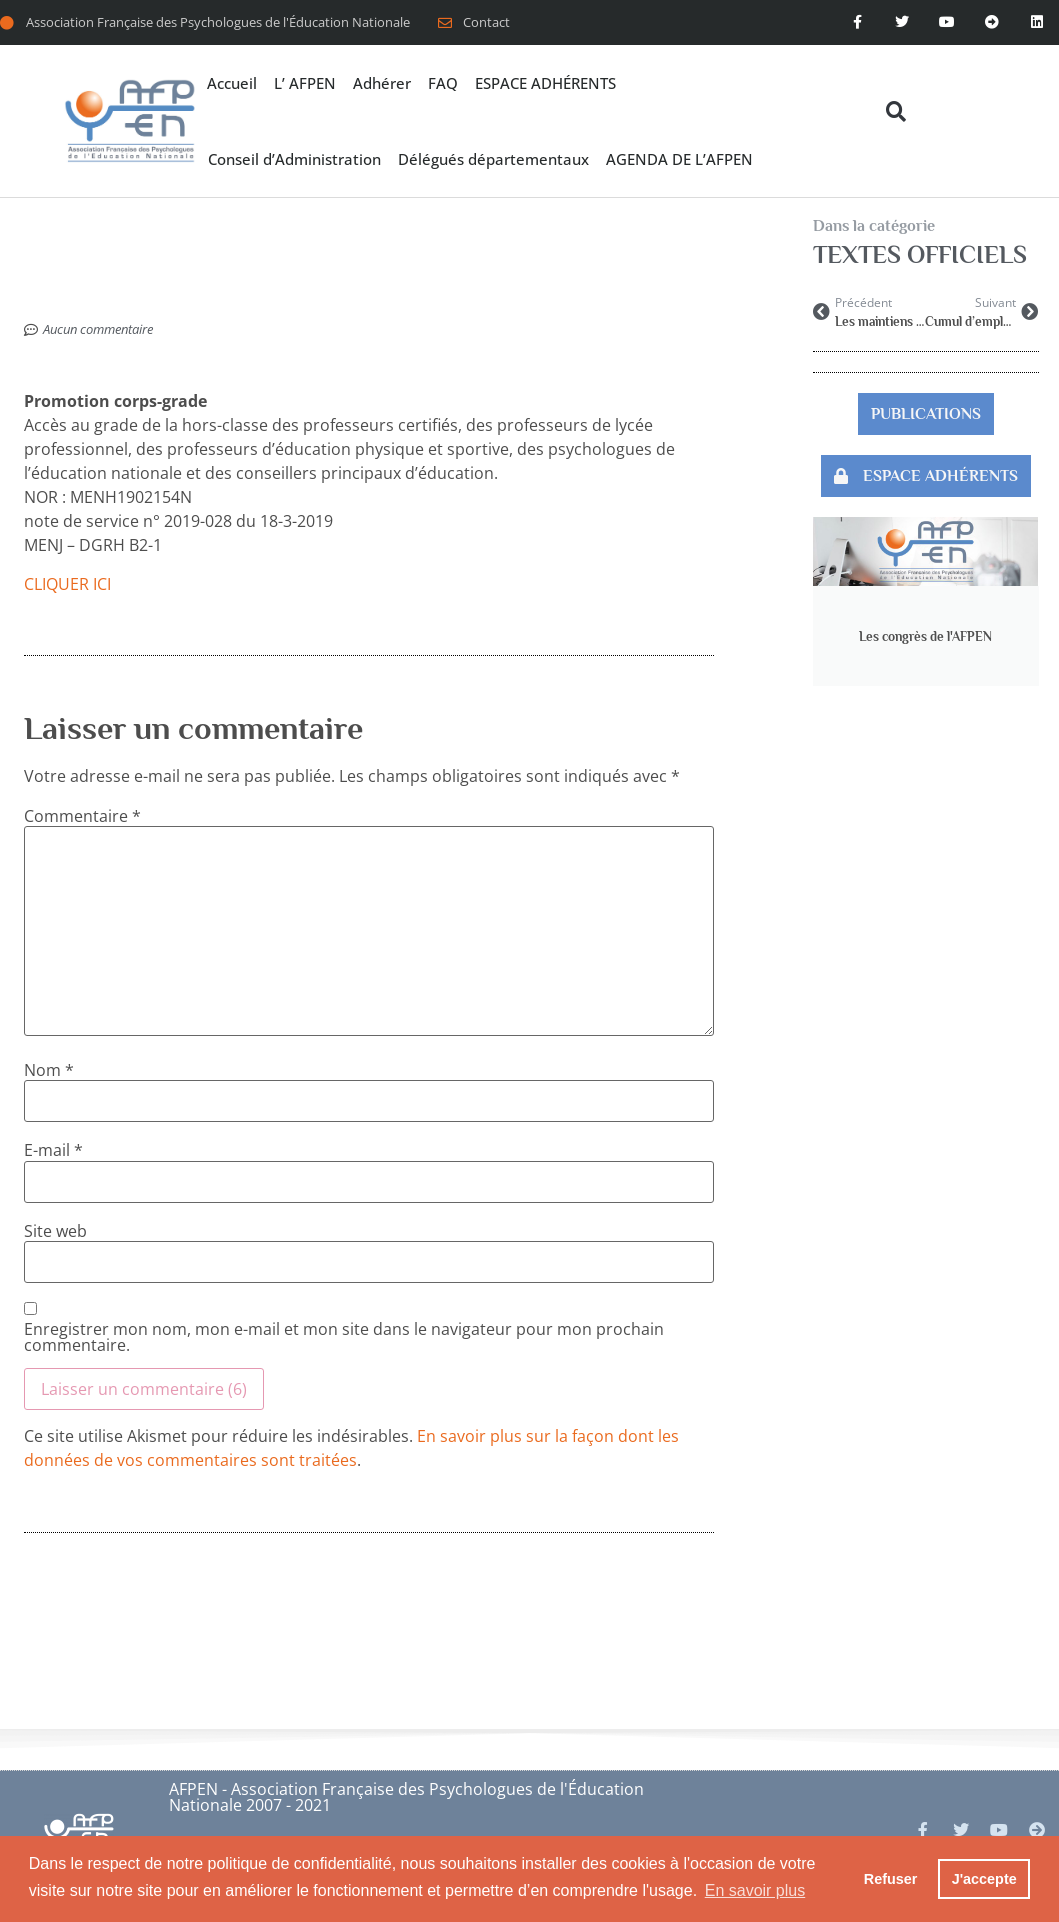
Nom (49, 1070)
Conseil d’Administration (294, 159)
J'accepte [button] (984, 1879)
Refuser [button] (891, 1879)
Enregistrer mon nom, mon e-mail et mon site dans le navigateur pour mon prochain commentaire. (344, 1337)
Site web (55, 1231)
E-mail (53, 1150)
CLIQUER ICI (67, 584)
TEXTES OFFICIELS (920, 254)
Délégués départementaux (493, 159)
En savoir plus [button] (755, 1890)
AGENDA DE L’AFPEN (679, 159)
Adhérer (382, 83)
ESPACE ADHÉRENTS (545, 83)
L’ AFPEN (305, 83)
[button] (895, 111)
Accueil (232, 83)
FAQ (443, 83)
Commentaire (82, 816)
